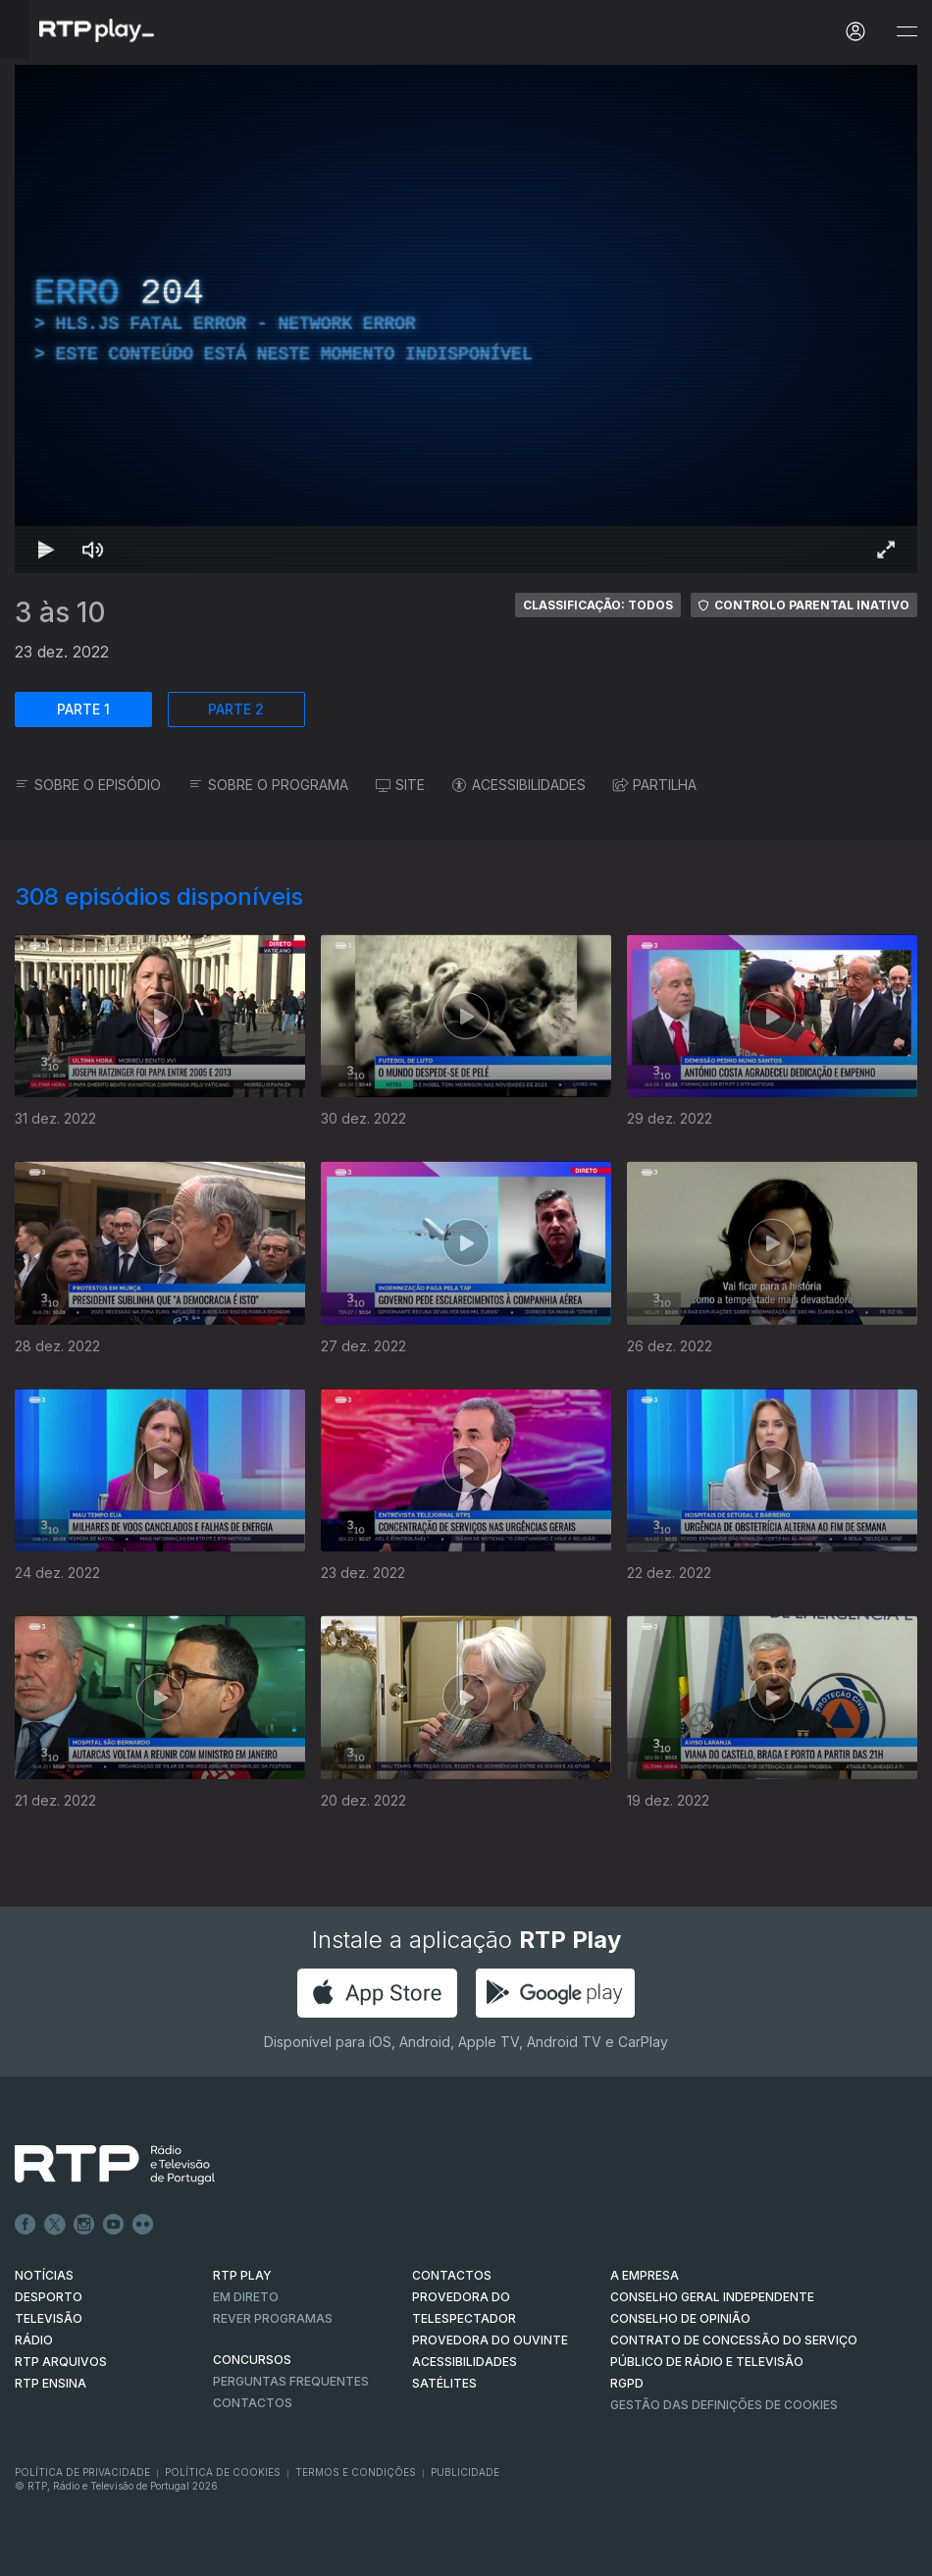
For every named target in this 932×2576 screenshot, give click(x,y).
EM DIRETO (246, 2296)
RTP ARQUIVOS (61, 2361)
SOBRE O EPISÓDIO (88, 784)
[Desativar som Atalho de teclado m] (93, 549)
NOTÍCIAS (44, 2275)
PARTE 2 (236, 709)
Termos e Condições (355, 2472)
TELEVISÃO (48, 2318)
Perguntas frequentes (291, 2381)
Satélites (444, 2383)
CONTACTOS (452, 2275)
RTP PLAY (242, 2275)
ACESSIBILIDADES (519, 784)
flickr (143, 2224)
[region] (466, 319)
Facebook (25, 2224)
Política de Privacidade (82, 2472)
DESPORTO (48, 2296)
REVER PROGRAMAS (273, 2318)
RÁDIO (34, 2340)
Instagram (84, 2224)
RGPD (627, 2383)
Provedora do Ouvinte (490, 2340)
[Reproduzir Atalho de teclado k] (46, 549)
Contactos (252, 2402)
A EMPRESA (644, 2275)
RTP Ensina (50, 2383)
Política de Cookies (223, 2472)
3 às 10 (60, 612)
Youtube (114, 2224)
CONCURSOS (252, 2359)
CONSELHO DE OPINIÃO (680, 2318)
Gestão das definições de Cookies (724, 2404)
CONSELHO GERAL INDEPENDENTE (712, 2296)
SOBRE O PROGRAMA (268, 784)
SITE (400, 784)
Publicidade (465, 2472)
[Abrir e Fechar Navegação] (906, 32)
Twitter (55, 2224)
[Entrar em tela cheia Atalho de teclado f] (885, 549)
